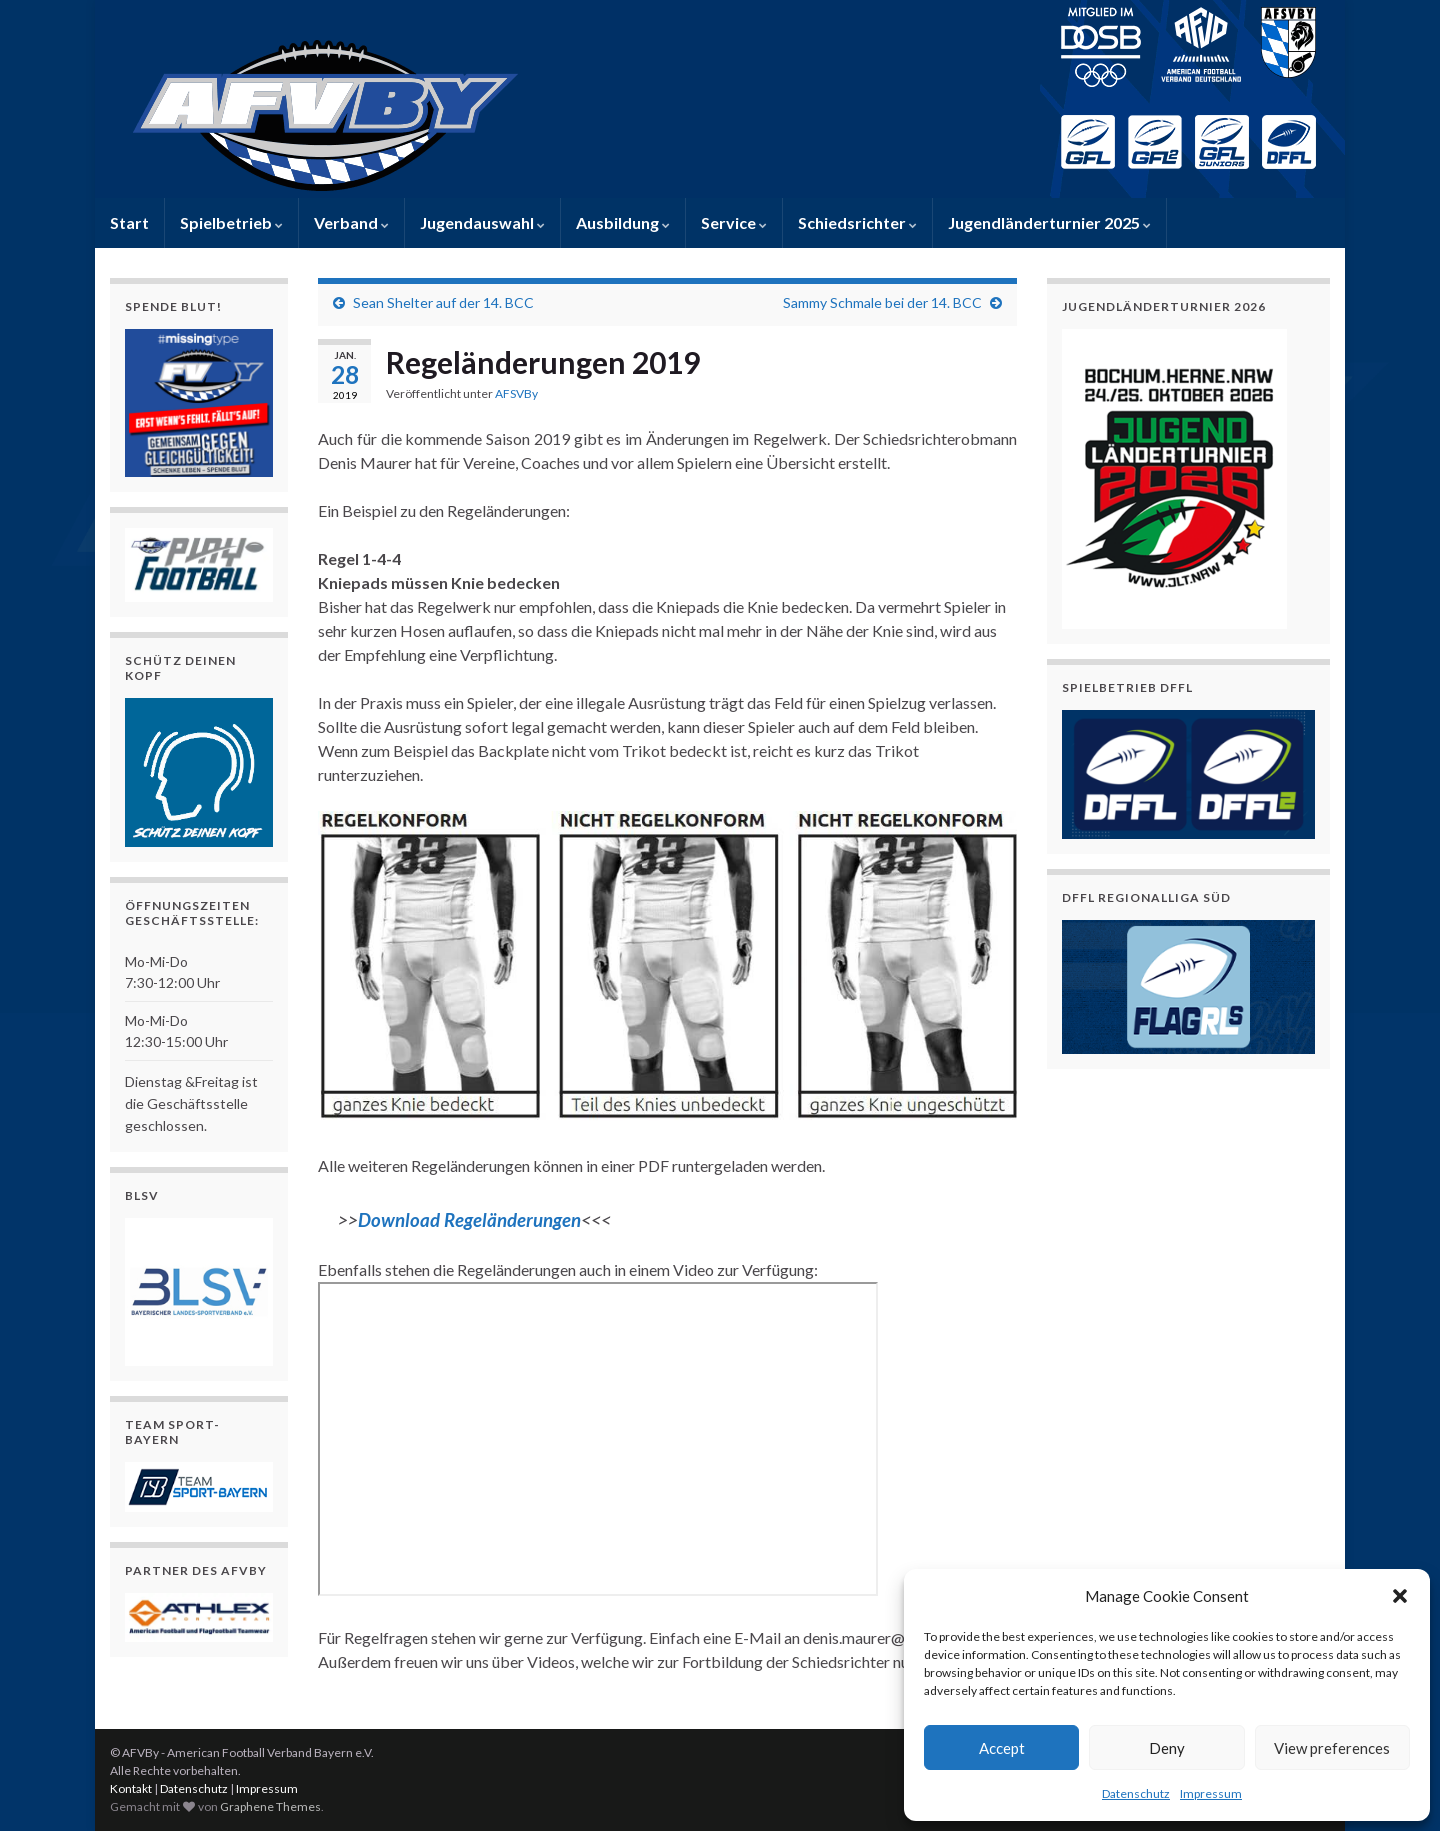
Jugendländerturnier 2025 (1049, 222)
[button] (1400, 1596)
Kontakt (131, 1788)
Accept (1002, 1748)
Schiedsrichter (857, 222)
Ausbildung (623, 222)
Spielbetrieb (231, 222)
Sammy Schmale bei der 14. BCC (882, 302)
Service (734, 222)
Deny (1167, 1748)
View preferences (1332, 1748)
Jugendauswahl (482, 222)
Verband (351, 222)
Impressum (1211, 1793)
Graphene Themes (270, 1806)
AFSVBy (516, 393)
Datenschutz (1136, 1793)
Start (129, 222)
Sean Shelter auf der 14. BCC (443, 302)
